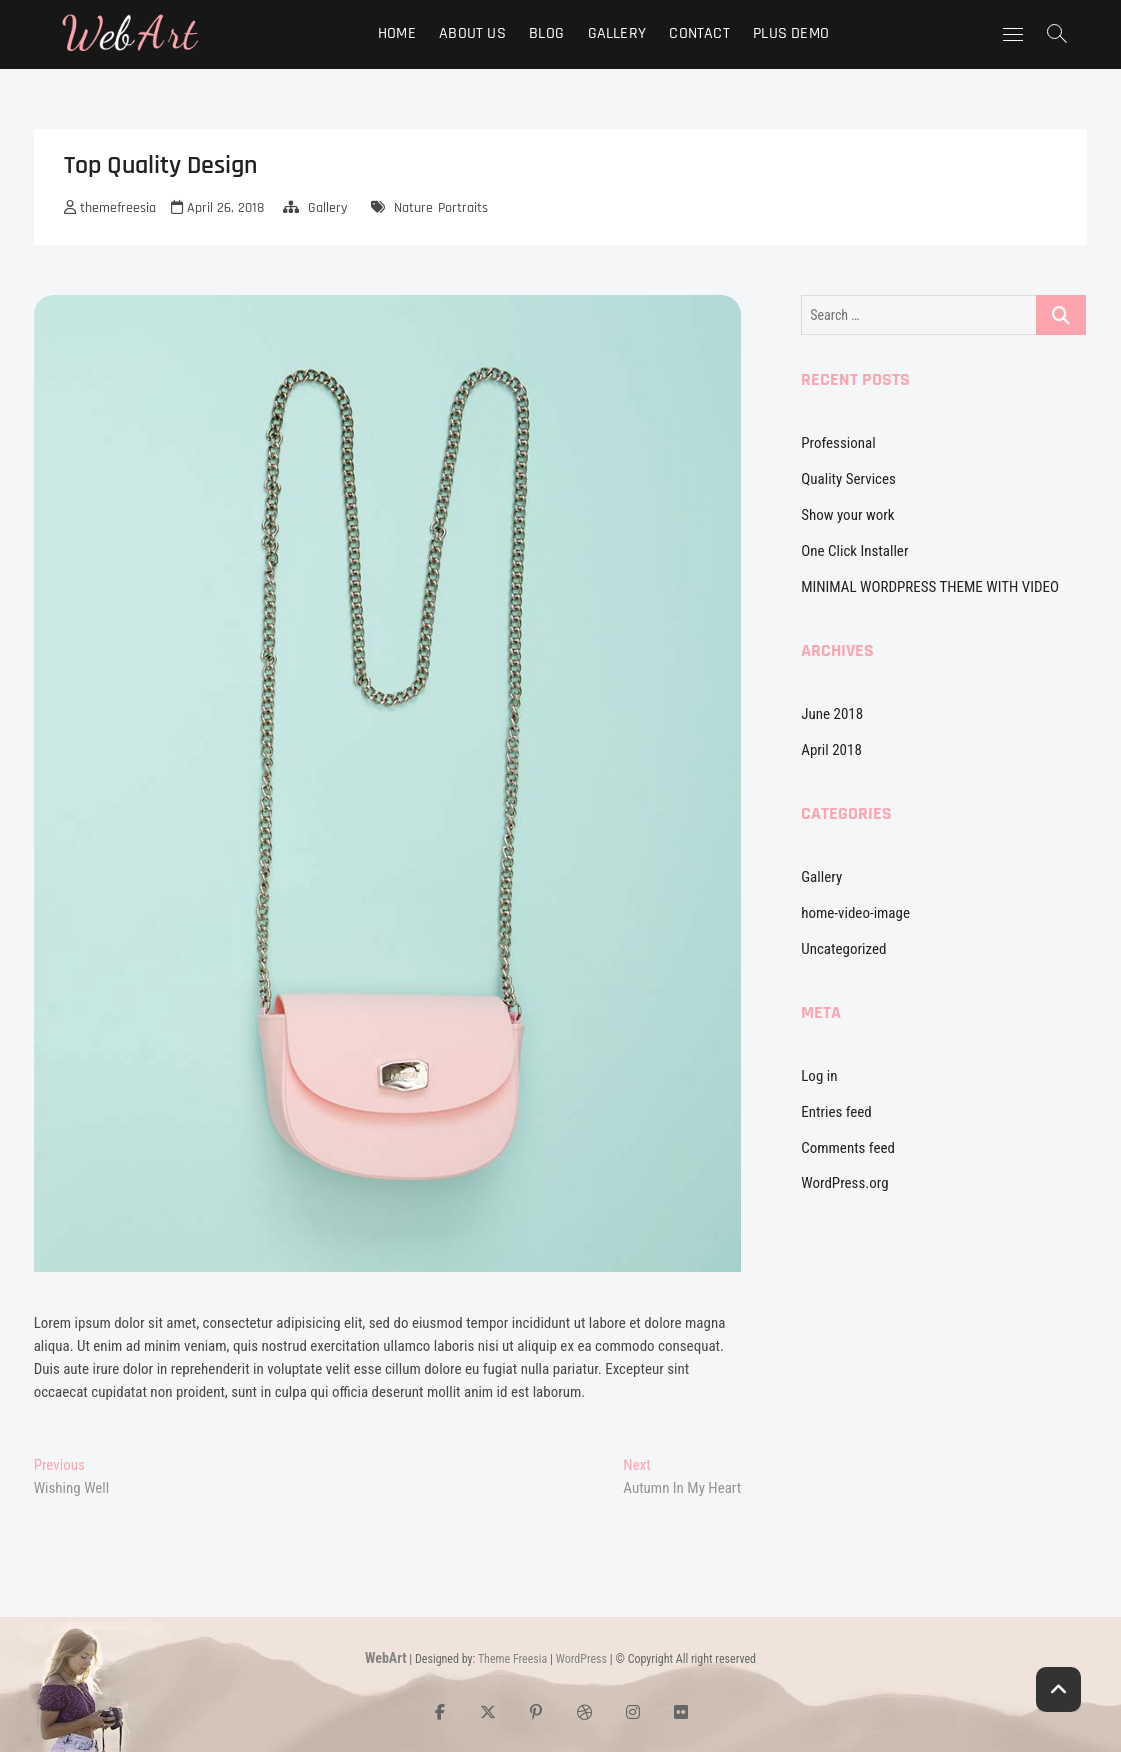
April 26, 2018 (217, 208)
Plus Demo (791, 33)
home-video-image (855, 913)
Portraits (463, 208)
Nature (413, 208)
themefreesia (110, 208)
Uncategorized (843, 949)
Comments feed (848, 1148)
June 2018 (832, 714)
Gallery (617, 33)
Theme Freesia (512, 1659)
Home (397, 33)
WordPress (581, 1659)
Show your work (847, 515)
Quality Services (848, 479)
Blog (546, 33)
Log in (819, 1076)
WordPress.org (844, 1183)
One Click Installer (854, 551)
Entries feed (836, 1112)
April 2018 (831, 750)
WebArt (386, 1658)
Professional (838, 443)
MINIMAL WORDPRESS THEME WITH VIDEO (930, 587)
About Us (472, 33)
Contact (699, 33)
